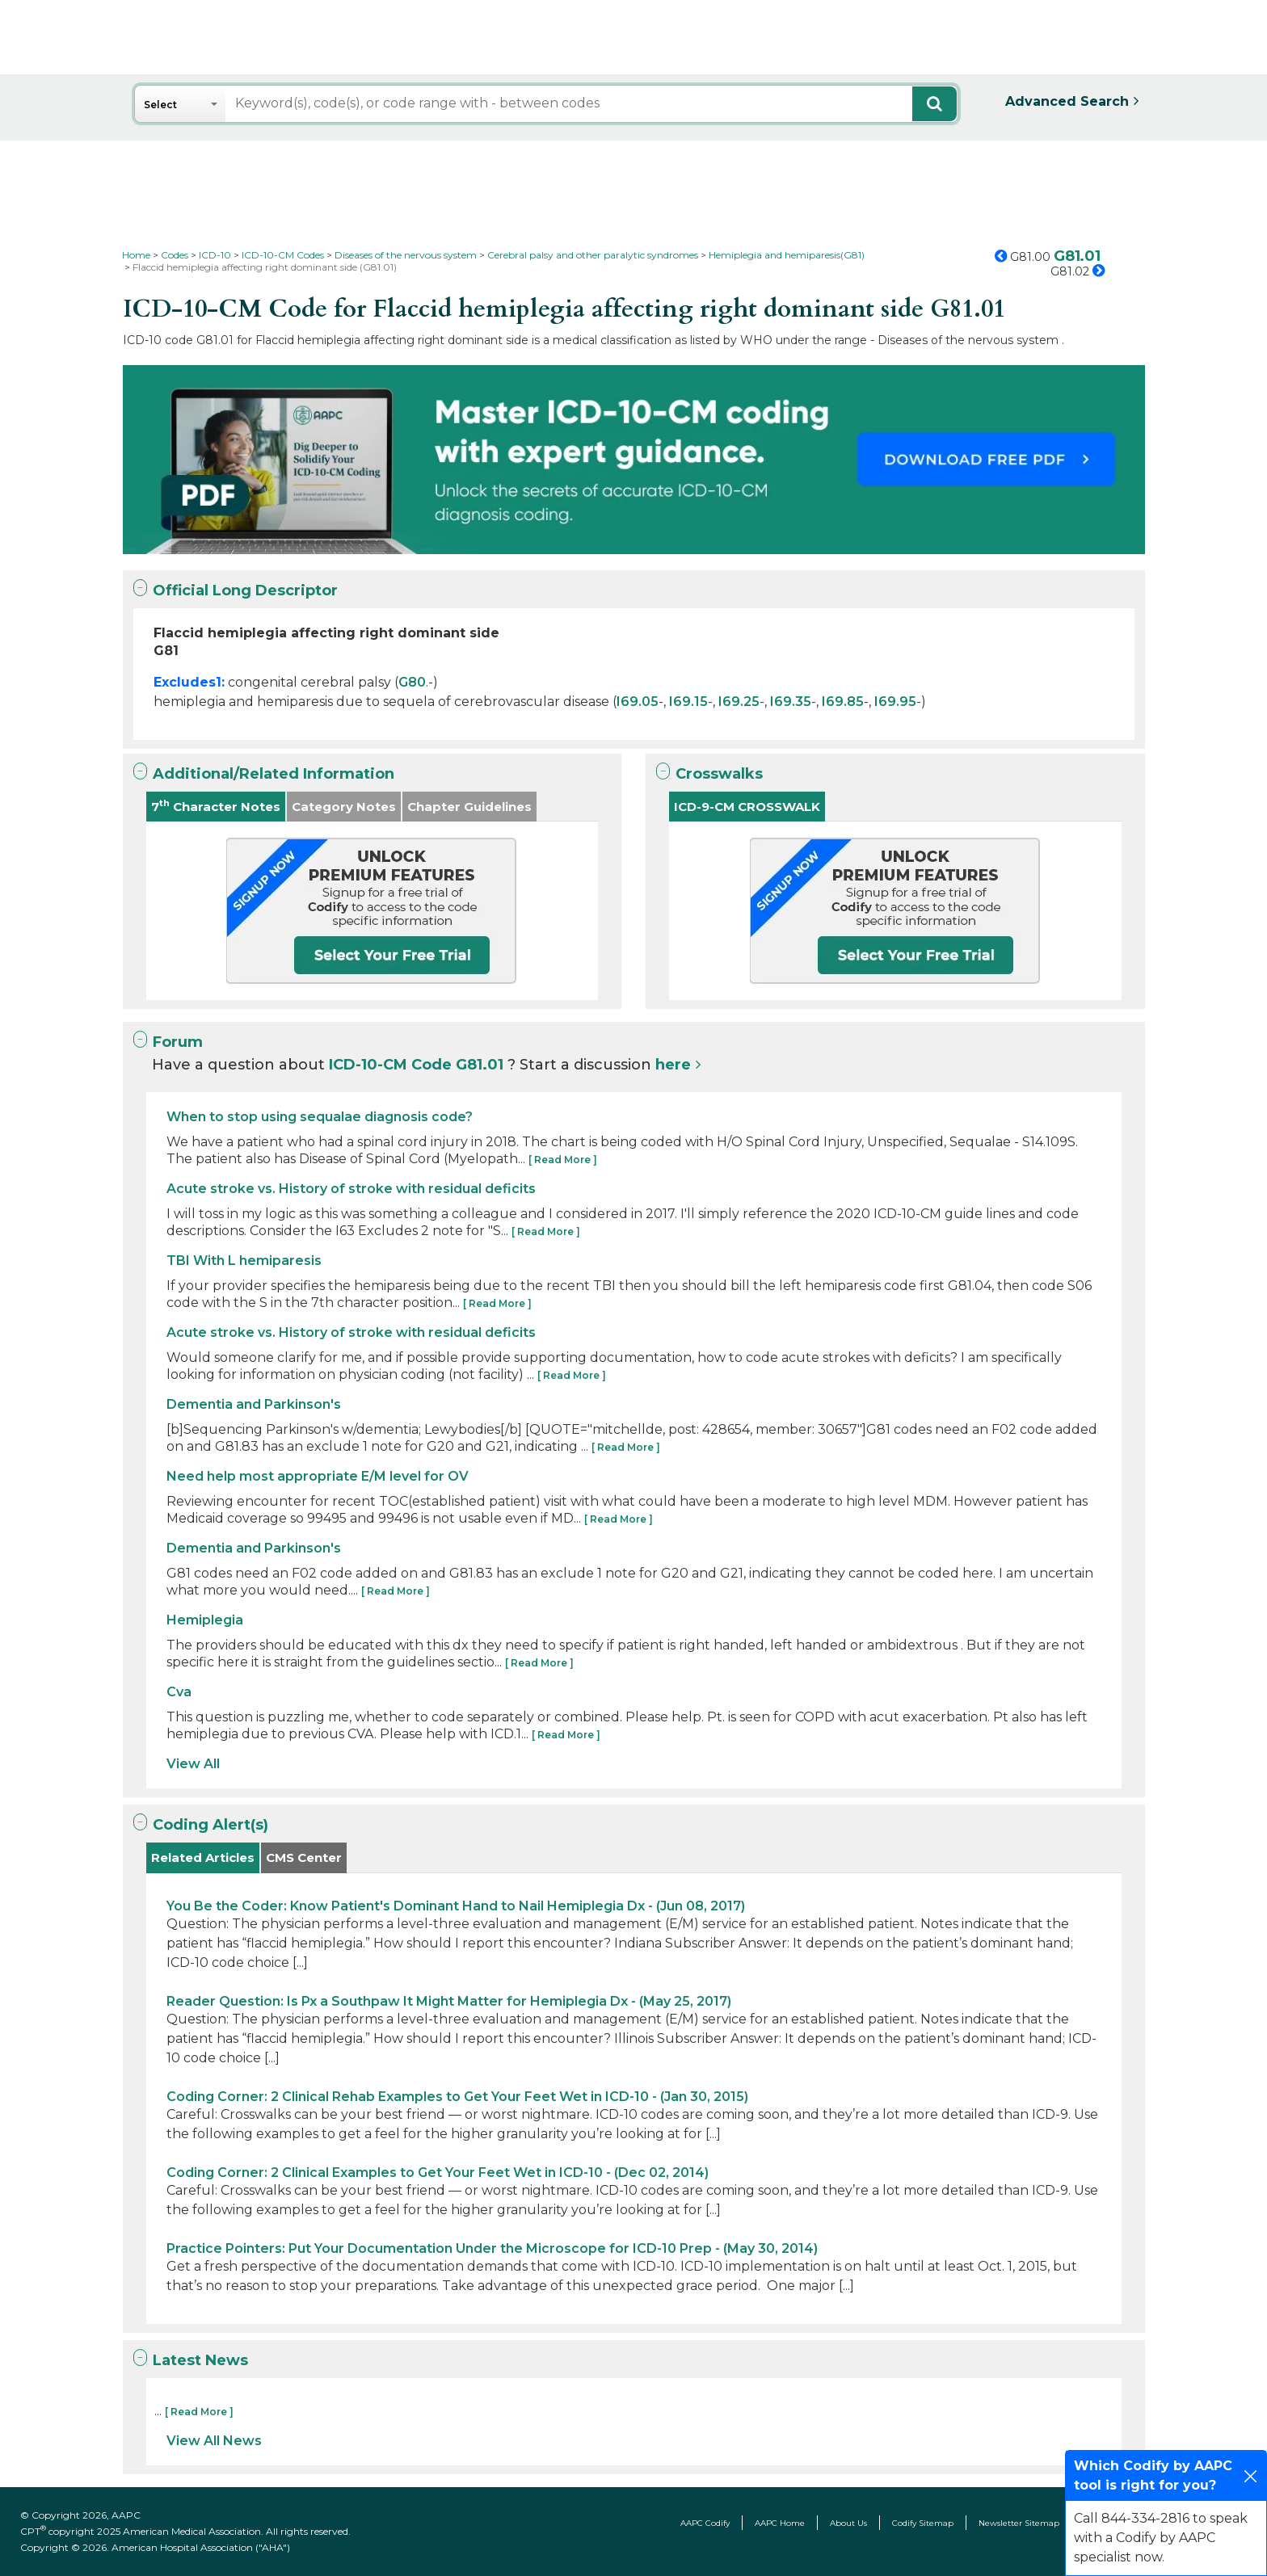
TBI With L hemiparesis (244, 1260)
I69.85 (843, 701)
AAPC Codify (705, 2523)
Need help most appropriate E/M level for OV (317, 1476)
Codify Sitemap (922, 2523)
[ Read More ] (562, 1160)
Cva (179, 1692)
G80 (412, 682)
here (673, 1065)
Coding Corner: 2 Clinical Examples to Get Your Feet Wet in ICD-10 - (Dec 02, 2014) (437, 2172)
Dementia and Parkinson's (253, 1404)
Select (160, 105)
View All (193, 1763)
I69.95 (895, 701)
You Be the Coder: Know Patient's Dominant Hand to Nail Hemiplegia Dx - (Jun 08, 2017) (455, 1906)
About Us (848, 2523)
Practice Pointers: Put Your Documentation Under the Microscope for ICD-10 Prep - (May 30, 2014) (492, 2248)
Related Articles (203, 1857)
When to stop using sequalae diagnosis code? (319, 1116)
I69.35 (790, 701)
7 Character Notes (215, 805)
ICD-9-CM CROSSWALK (747, 806)
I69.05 (638, 701)
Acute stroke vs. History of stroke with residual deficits (351, 1188)
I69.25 (739, 701)
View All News (214, 2440)
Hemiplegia (204, 1620)
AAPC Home (780, 2523)
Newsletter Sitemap (1019, 2523)
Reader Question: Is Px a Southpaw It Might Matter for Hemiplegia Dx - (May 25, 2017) (448, 2001)
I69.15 (688, 701)
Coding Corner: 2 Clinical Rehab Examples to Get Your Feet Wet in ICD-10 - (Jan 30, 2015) (457, 2096)
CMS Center (304, 1857)
